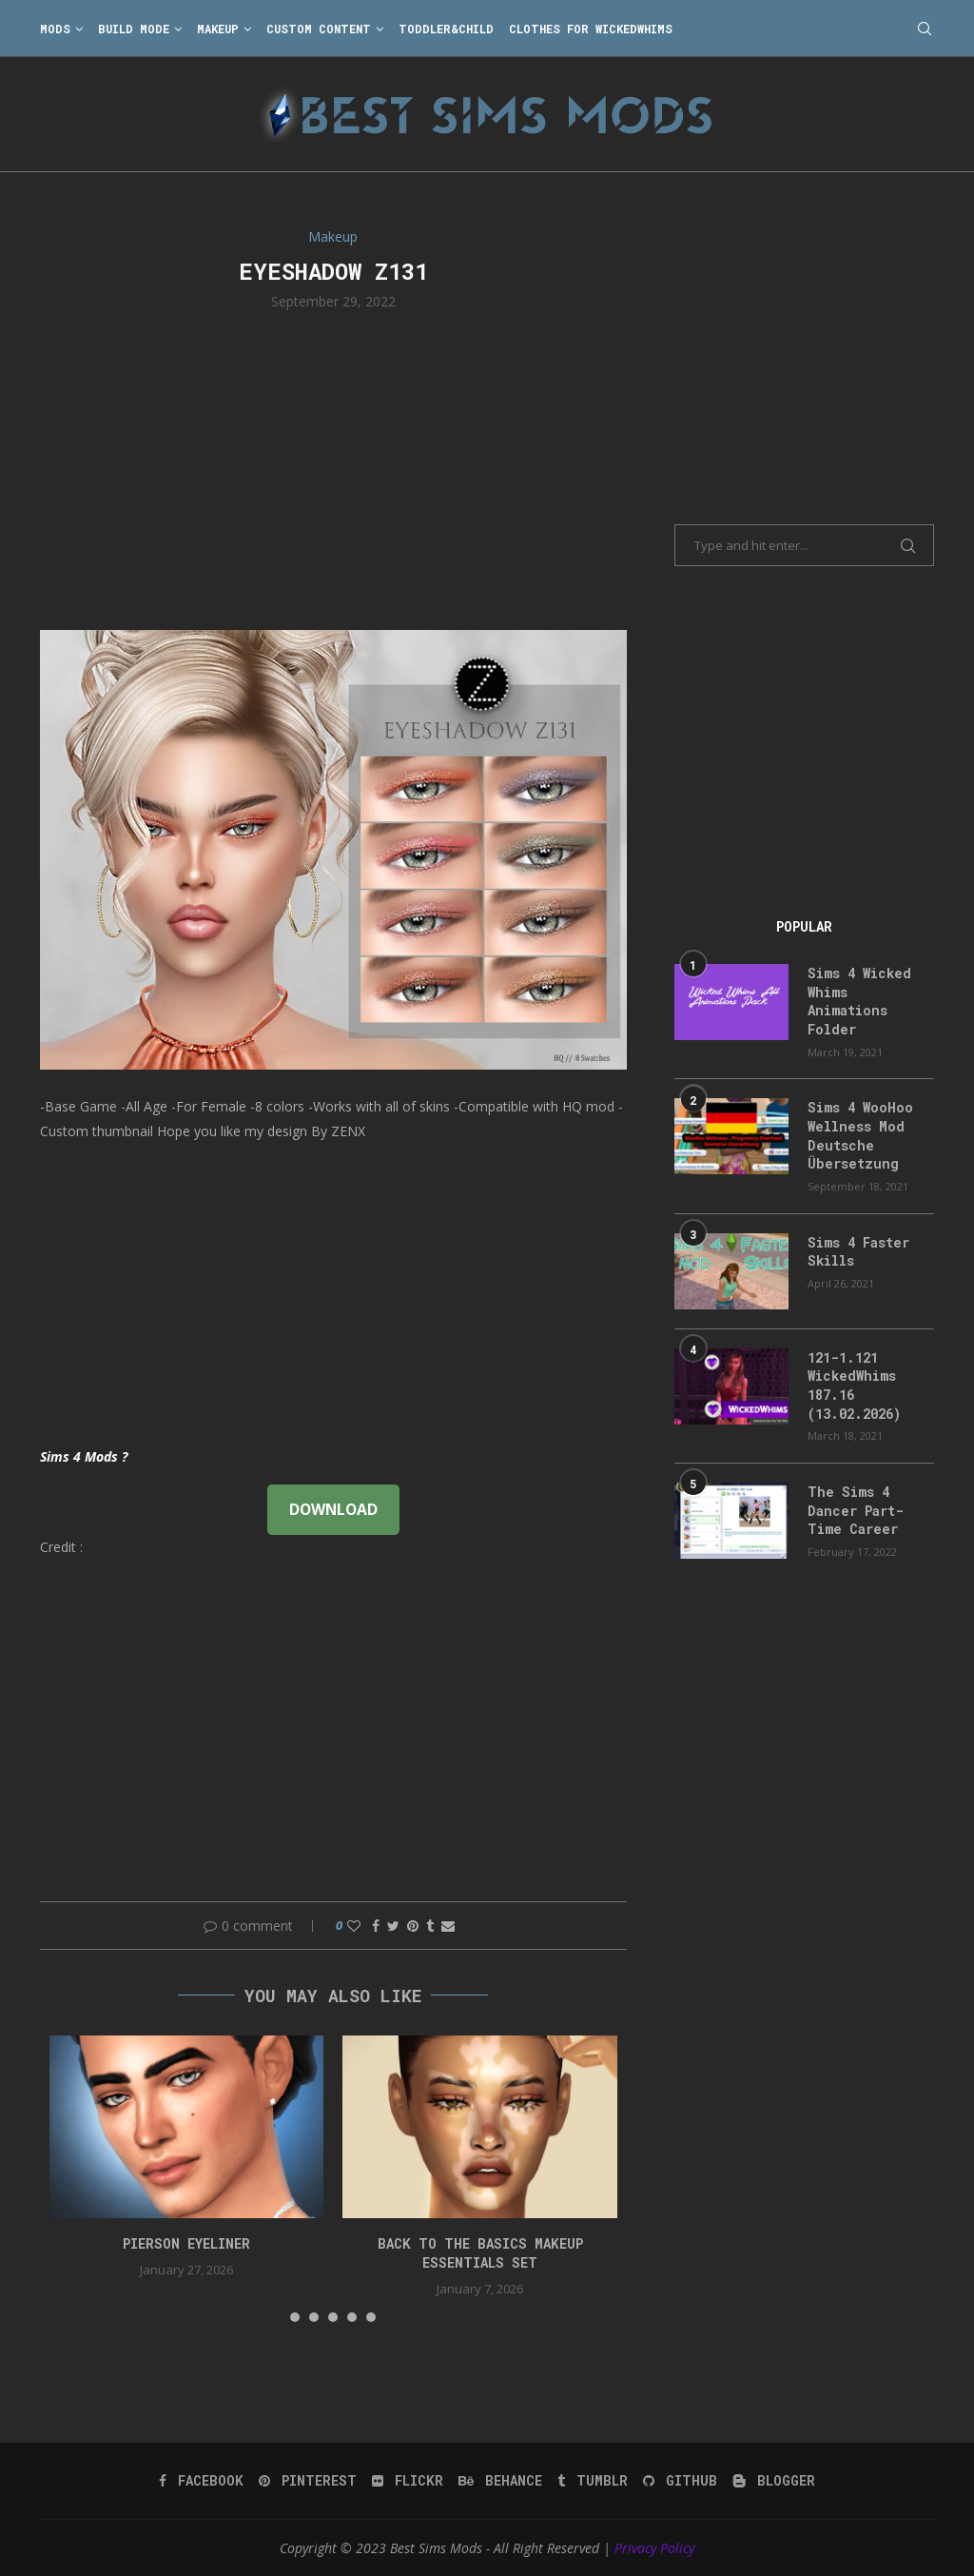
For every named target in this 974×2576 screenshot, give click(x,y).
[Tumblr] (592, 2480)
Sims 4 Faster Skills (858, 1251)
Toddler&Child (446, 28)
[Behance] (500, 2480)
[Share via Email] (448, 1926)
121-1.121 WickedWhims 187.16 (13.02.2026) (854, 1385)
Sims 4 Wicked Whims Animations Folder (859, 1001)
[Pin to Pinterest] (413, 1926)
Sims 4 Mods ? (83, 1456)
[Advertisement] (333, 468)
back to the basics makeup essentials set (480, 2252)
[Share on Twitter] (393, 1926)
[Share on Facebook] (376, 1926)
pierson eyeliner (186, 2243)
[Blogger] (773, 2480)
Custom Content (318, 28)
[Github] (680, 2480)
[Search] (924, 28)
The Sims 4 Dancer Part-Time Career (856, 1510)
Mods (55, 28)
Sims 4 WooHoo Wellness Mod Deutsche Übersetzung (860, 1135)
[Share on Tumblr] (430, 1926)
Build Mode (133, 28)
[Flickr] (407, 2480)
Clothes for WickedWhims (590, 28)
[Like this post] (353, 1926)
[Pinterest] (308, 2480)
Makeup (218, 28)
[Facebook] (201, 2480)
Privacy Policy (654, 2548)
